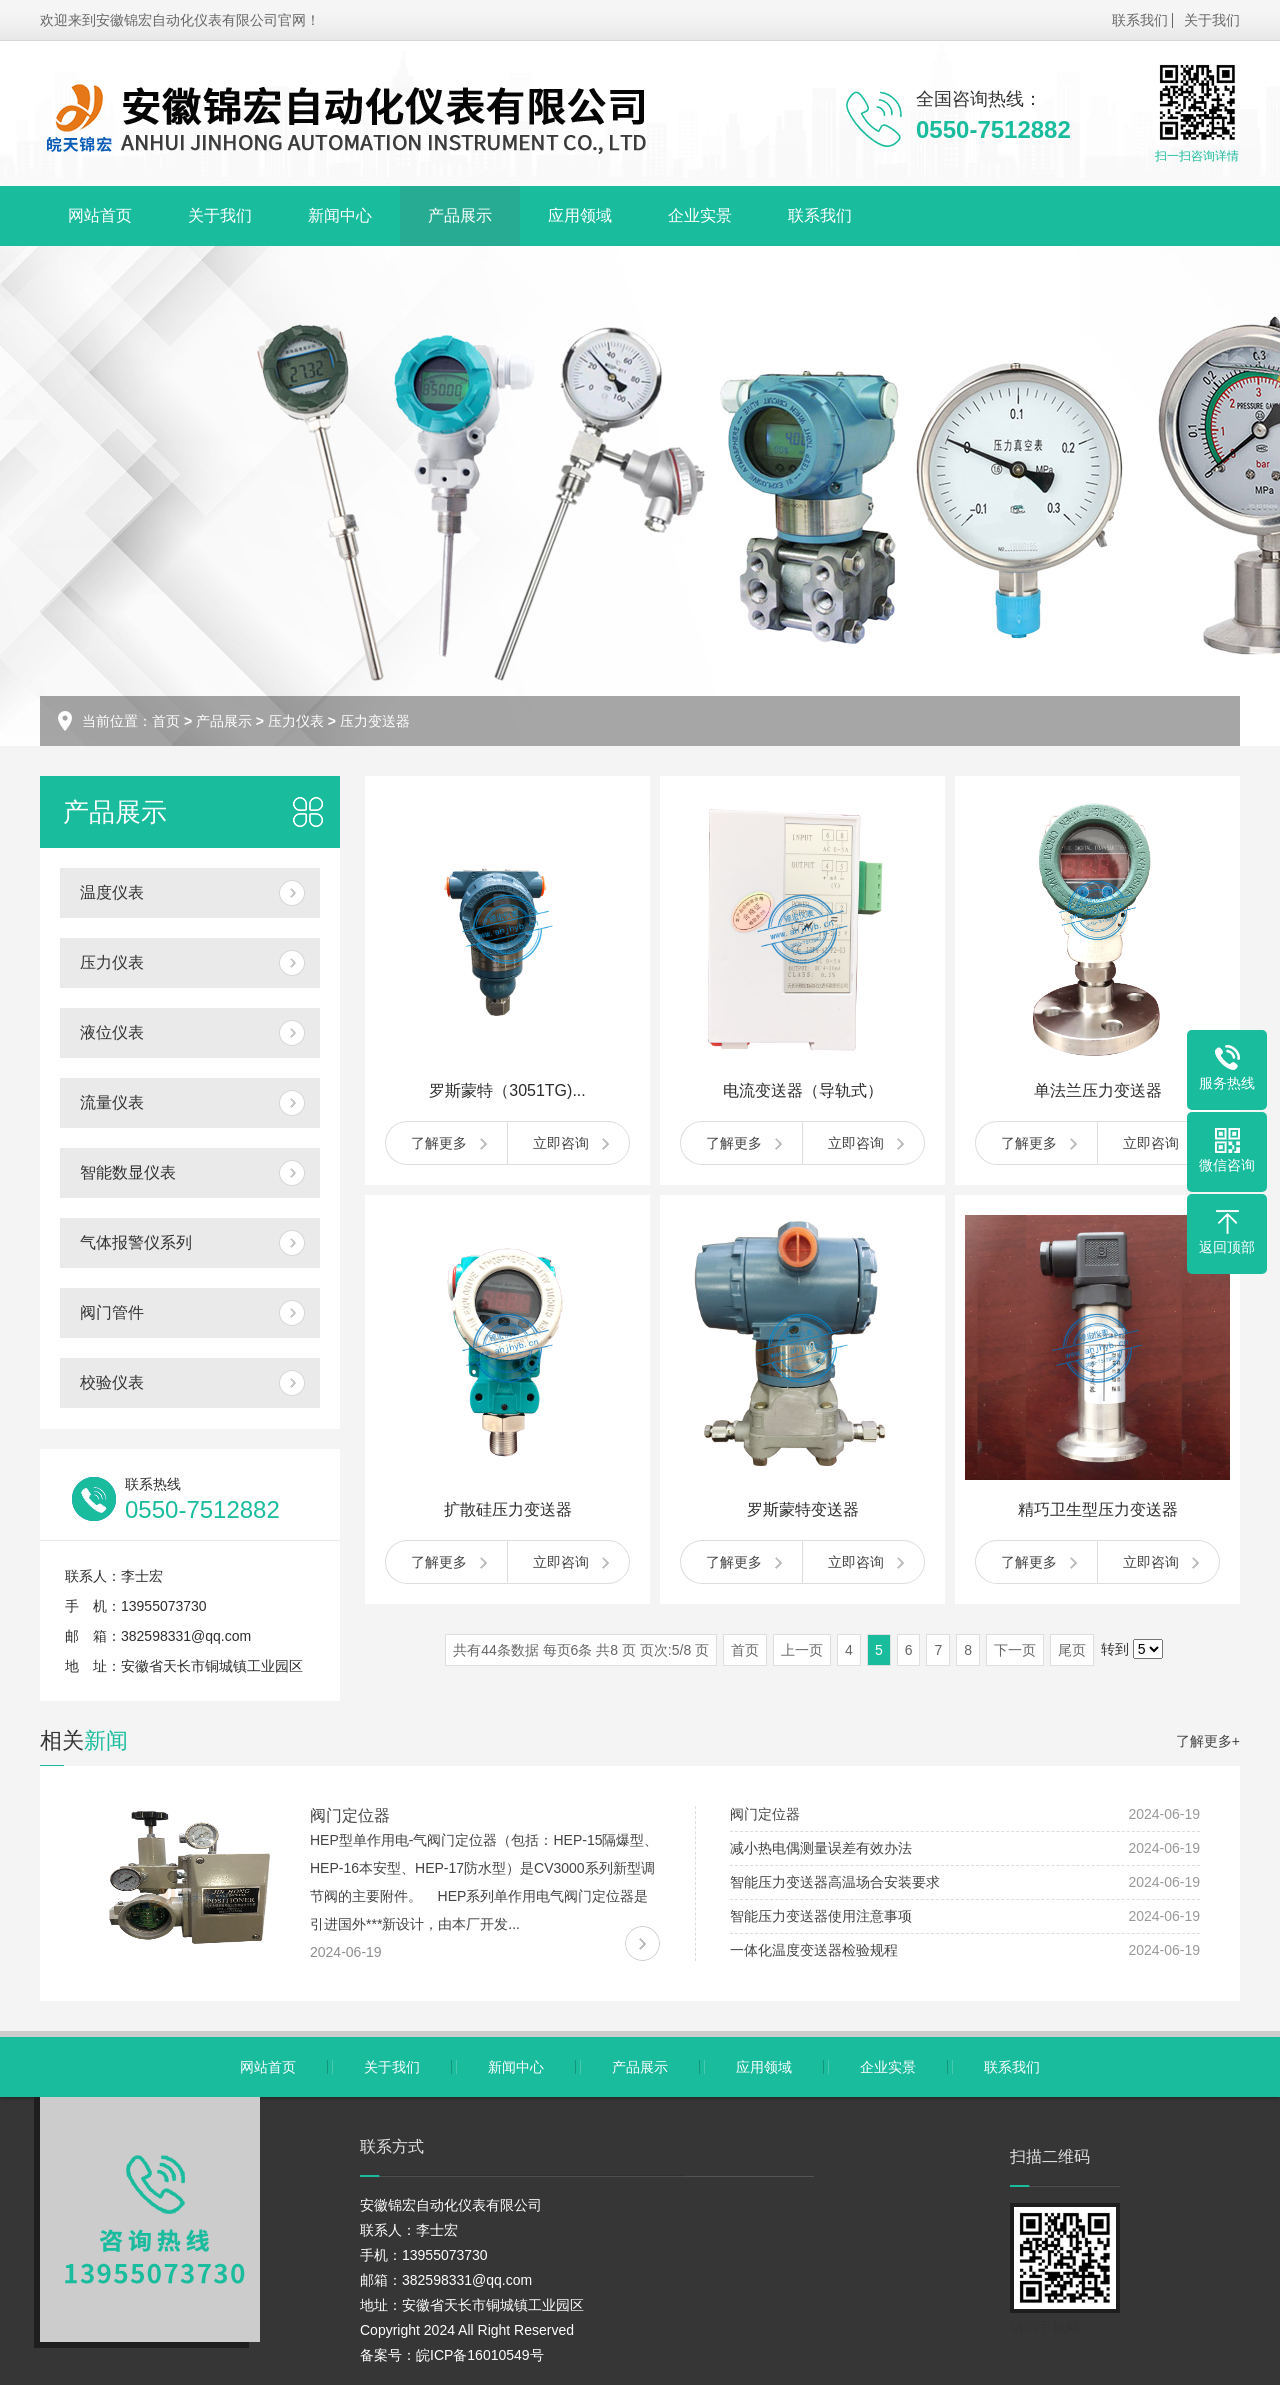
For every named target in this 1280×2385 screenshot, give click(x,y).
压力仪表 (296, 721)
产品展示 (460, 215)
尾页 (1072, 1650)
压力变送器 (375, 721)
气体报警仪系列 (136, 1242)
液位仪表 (112, 1032)
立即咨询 (561, 1143)
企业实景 (700, 215)
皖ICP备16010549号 (480, 2355)
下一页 (1015, 1650)
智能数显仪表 (128, 1172)
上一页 (802, 1650)
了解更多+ (1208, 1741)
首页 (166, 721)
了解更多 (439, 1143)
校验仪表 (112, 1382)
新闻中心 (340, 215)
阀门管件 (112, 1312)
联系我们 (1140, 20)
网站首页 (100, 215)
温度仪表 (112, 892)
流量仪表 (112, 1102)
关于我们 (1212, 20)
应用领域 (580, 215)
